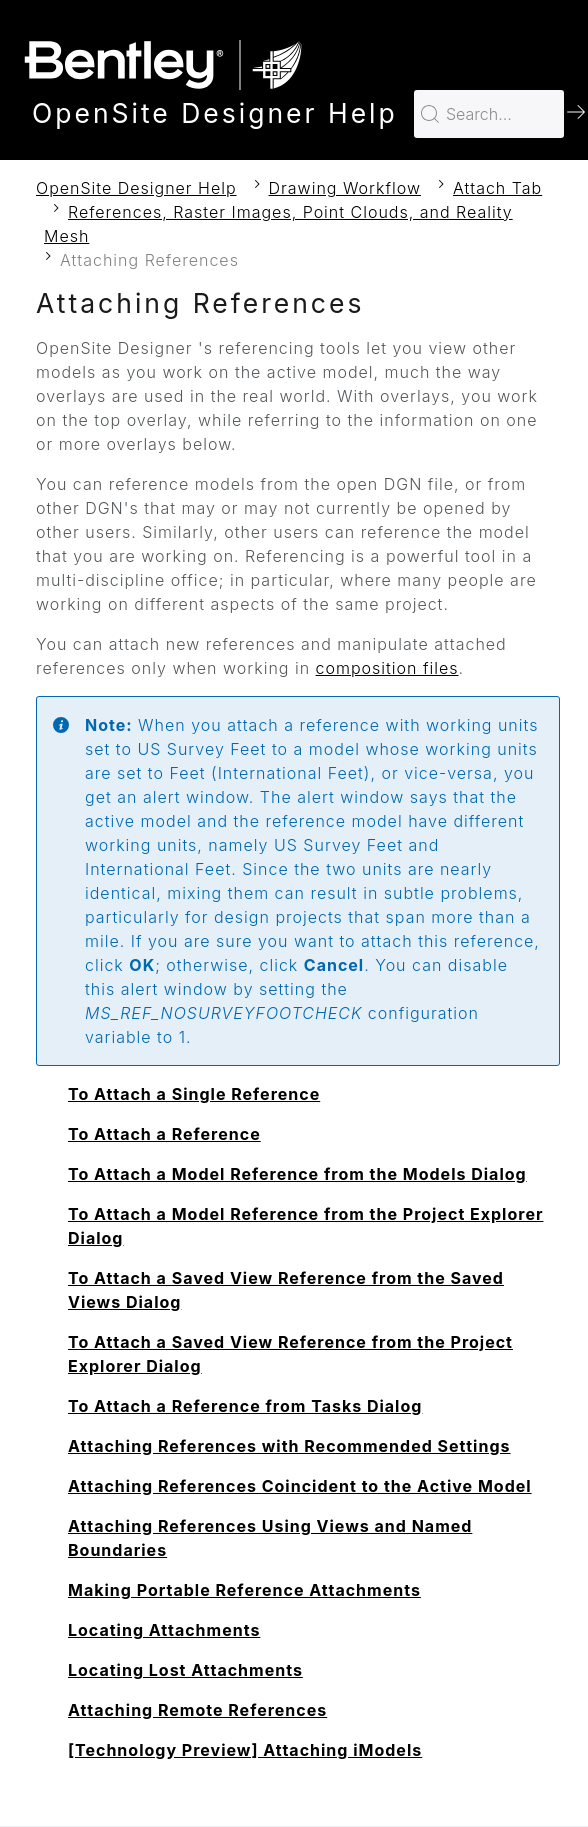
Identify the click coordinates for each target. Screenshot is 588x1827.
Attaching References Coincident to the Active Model (300, 1486)
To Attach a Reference (164, 1134)
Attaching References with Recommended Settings (289, 1446)
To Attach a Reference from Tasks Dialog (245, 1406)
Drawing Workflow (345, 188)
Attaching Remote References (197, 1710)
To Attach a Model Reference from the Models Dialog (297, 1174)
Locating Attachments (164, 1630)
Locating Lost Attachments (185, 1670)
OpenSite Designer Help (136, 188)
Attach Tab (497, 188)
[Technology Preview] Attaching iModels (245, 1750)
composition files (387, 668)
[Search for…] (489, 114)
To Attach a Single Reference (194, 1094)
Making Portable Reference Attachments (244, 1590)
